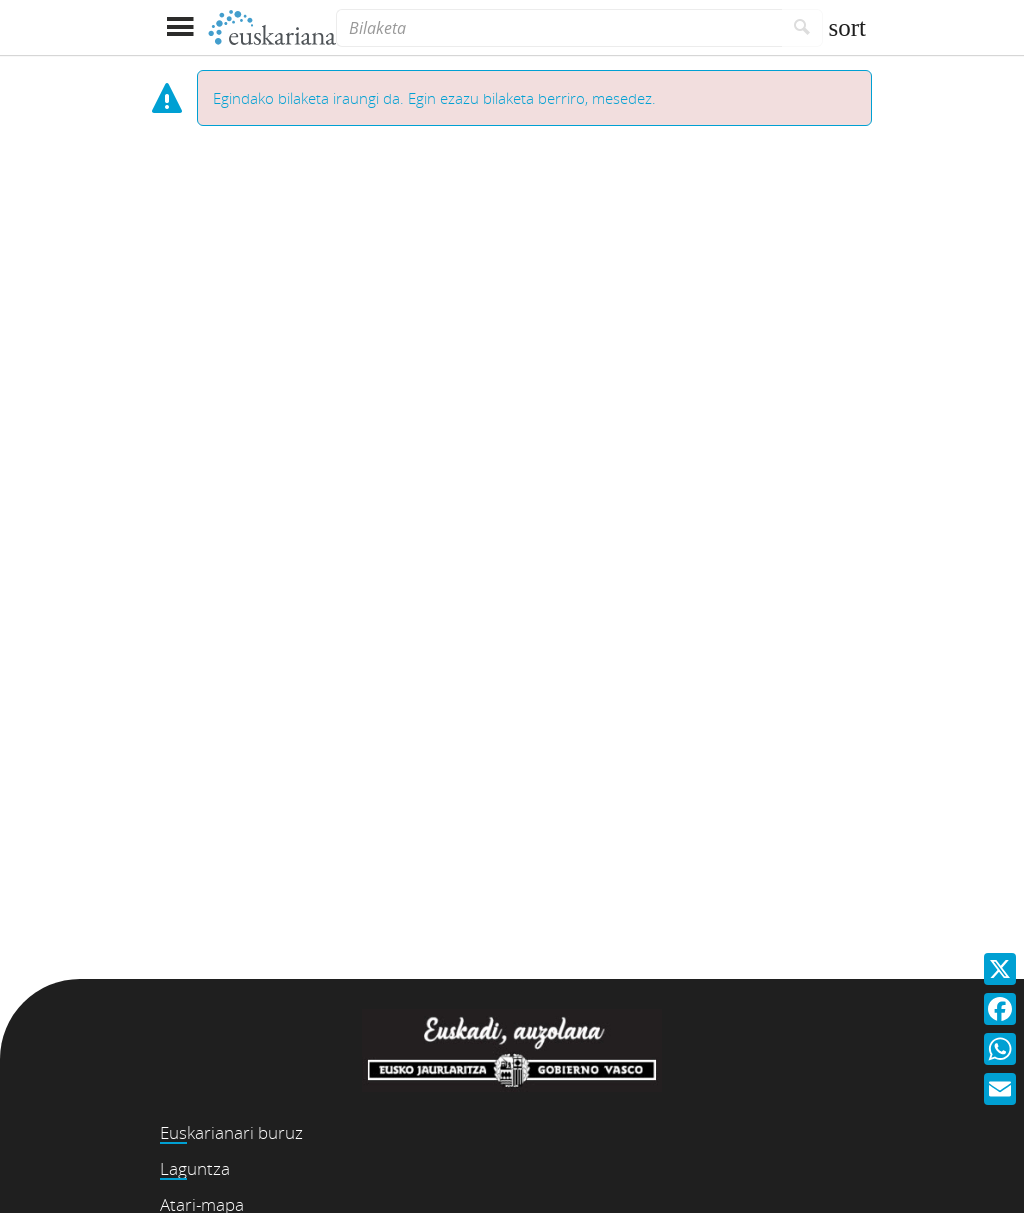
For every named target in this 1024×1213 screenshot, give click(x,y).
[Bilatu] (802, 28)
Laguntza (195, 1168)
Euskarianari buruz (231, 1132)
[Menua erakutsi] (179, 27)
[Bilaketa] (559, 28)
